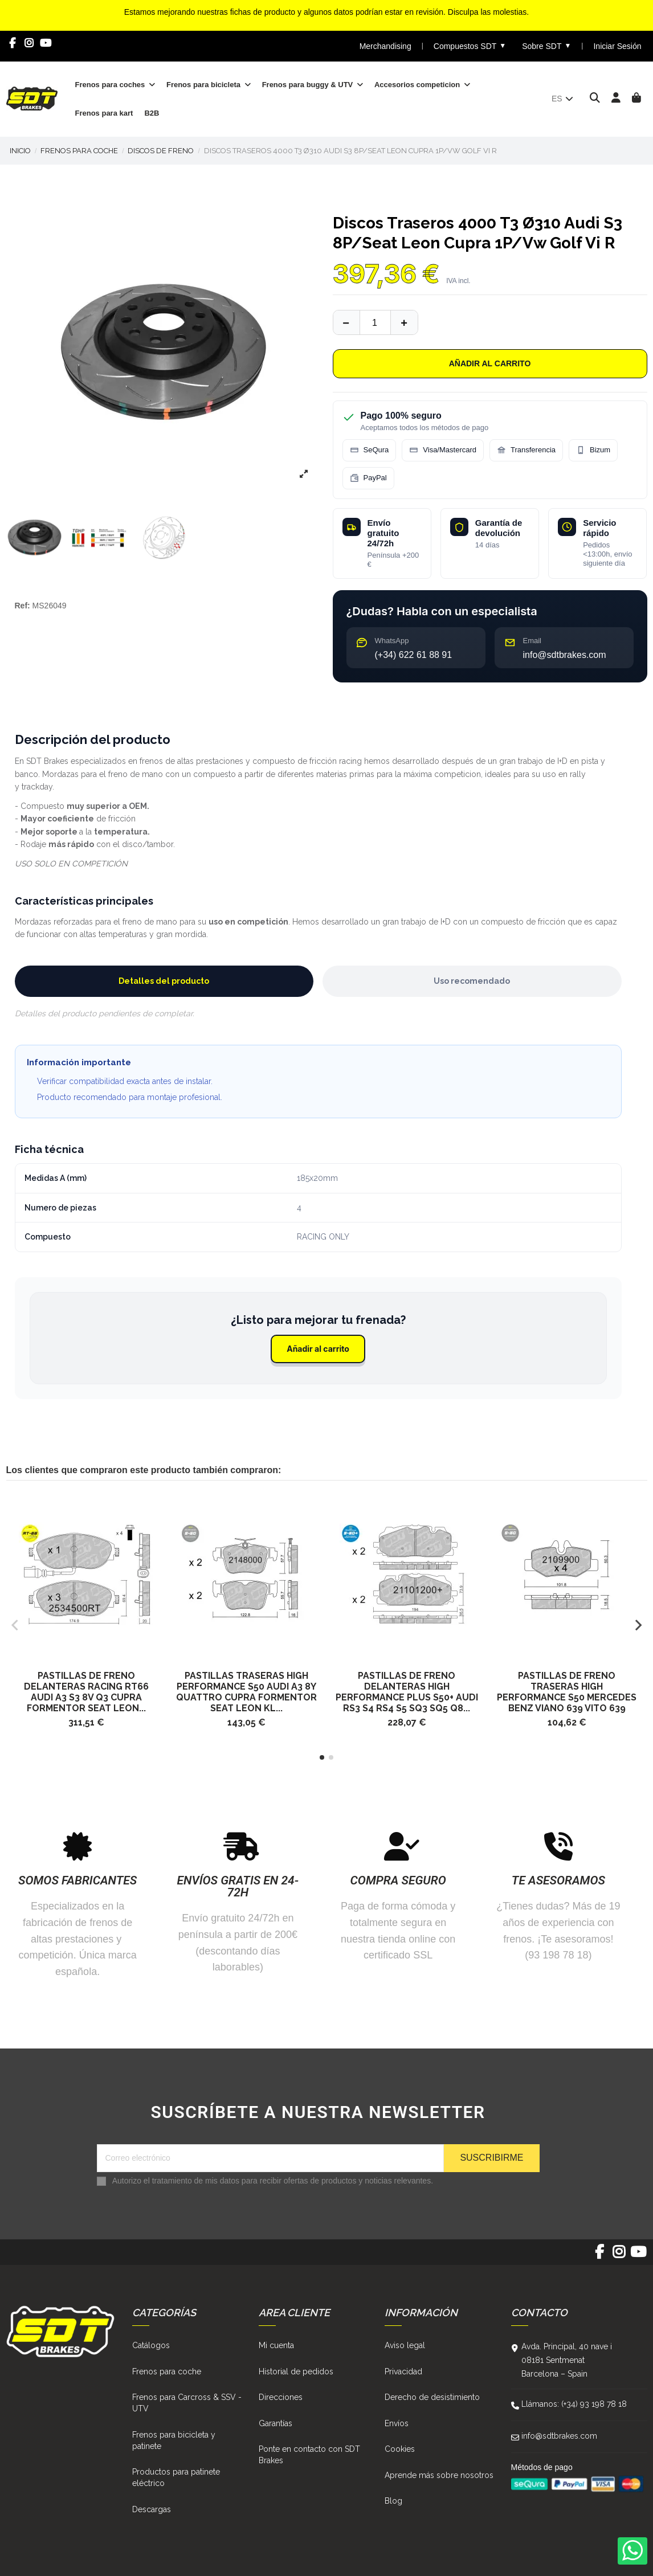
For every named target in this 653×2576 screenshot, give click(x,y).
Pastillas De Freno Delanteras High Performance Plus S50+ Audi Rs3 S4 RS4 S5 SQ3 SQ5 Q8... (407, 1692)
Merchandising (385, 46)
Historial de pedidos (296, 2371)
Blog (393, 2500)
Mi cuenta (276, 2345)
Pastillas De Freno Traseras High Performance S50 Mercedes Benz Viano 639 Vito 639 (566, 1692)
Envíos (397, 2423)
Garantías (275, 2423)
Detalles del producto (164, 981)
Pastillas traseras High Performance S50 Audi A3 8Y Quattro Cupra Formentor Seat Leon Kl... (246, 1692)
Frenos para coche (166, 2371)
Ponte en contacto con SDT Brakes (309, 2454)
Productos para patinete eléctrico (176, 2477)
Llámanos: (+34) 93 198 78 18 (574, 2404)
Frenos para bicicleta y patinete (173, 2440)
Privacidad (403, 2371)
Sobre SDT (546, 45)
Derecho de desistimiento (432, 2397)
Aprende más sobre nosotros (439, 2475)
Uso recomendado (472, 981)
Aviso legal (405, 2345)
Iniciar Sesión (617, 46)
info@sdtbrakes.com (559, 2435)
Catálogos (151, 2345)
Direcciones (281, 2397)
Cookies (400, 2449)
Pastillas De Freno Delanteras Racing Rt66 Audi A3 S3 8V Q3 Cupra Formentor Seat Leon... (86, 1692)
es (563, 98)
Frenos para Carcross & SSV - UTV (187, 2403)
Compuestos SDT (470, 45)
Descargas (151, 2509)
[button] (322, 1757)
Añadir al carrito (490, 363)
